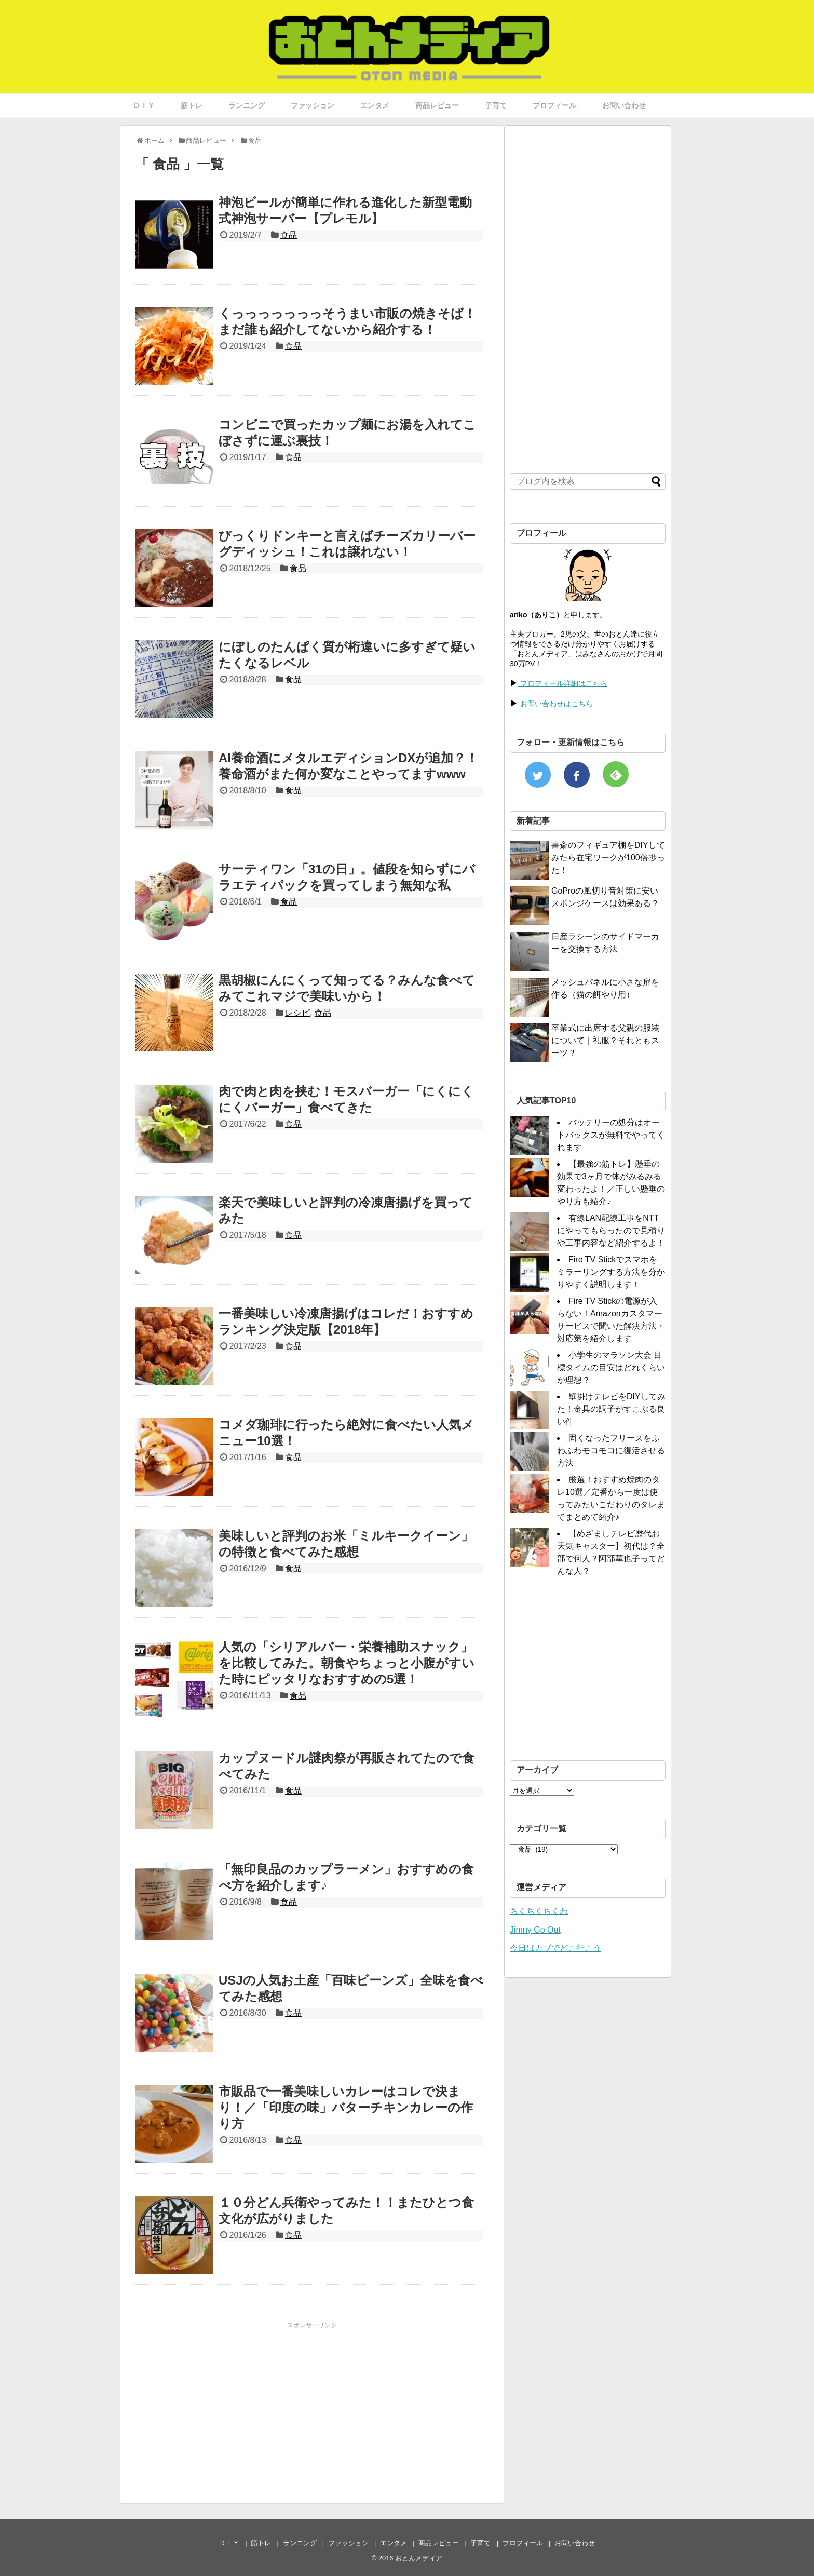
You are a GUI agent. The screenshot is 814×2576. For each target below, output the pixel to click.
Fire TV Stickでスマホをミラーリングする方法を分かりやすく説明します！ (611, 1272)
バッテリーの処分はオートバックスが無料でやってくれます (611, 1135)
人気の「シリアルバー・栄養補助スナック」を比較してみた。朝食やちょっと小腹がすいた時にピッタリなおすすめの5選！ (346, 1663)
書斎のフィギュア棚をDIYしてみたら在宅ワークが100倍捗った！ (608, 857)
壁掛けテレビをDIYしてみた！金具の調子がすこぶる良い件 (611, 1409)
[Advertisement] (222, 2402)
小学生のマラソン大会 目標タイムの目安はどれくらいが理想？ (611, 1367)
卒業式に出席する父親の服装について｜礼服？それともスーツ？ (605, 1040)
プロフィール (554, 105)
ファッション (312, 105)
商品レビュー (437, 105)
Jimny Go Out (535, 1929)
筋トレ (191, 105)
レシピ (297, 1012)
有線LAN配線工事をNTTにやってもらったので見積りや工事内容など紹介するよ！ (611, 1230)
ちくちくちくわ (539, 1911)
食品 (288, 235)
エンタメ (374, 105)
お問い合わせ (624, 105)
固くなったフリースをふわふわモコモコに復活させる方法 (611, 1450)
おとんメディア (418, 2558)
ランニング (246, 105)
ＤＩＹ (144, 105)
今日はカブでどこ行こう (555, 1948)
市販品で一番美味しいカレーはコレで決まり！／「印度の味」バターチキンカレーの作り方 (346, 2107)
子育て (496, 105)
